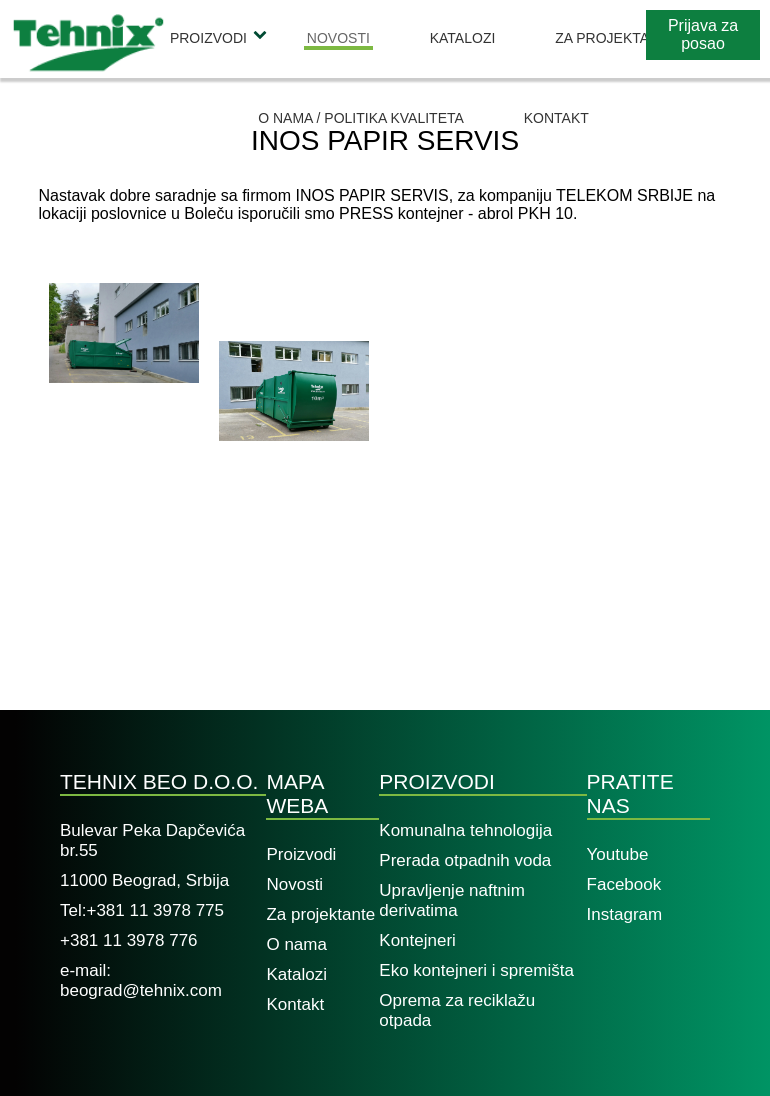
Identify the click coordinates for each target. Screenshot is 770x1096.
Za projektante (616, 38)
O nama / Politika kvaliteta (361, 118)
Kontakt (556, 118)
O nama (296, 944)
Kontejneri (417, 940)
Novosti (338, 38)
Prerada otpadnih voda (465, 860)
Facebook (624, 884)
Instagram (625, 914)
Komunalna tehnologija (465, 830)
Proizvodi (208, 38)
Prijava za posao (703, 34)
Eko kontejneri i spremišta (476, 970)
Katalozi (463, 38)
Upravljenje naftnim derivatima (452, 900)
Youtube (618, 854)
